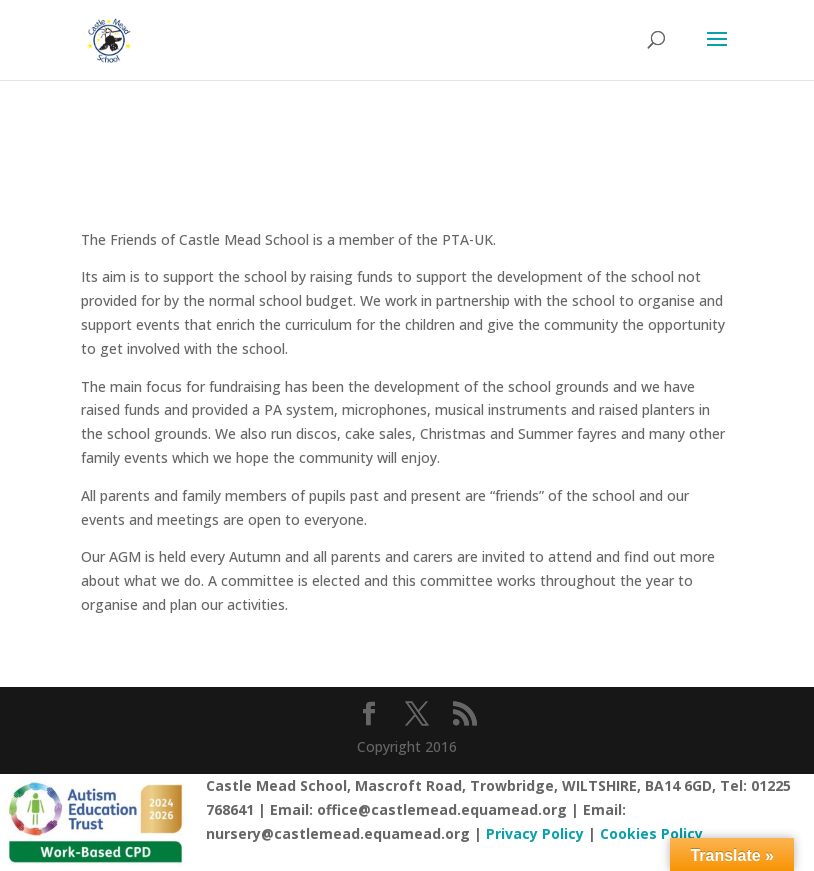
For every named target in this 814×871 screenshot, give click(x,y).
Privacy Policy (535, 833)
